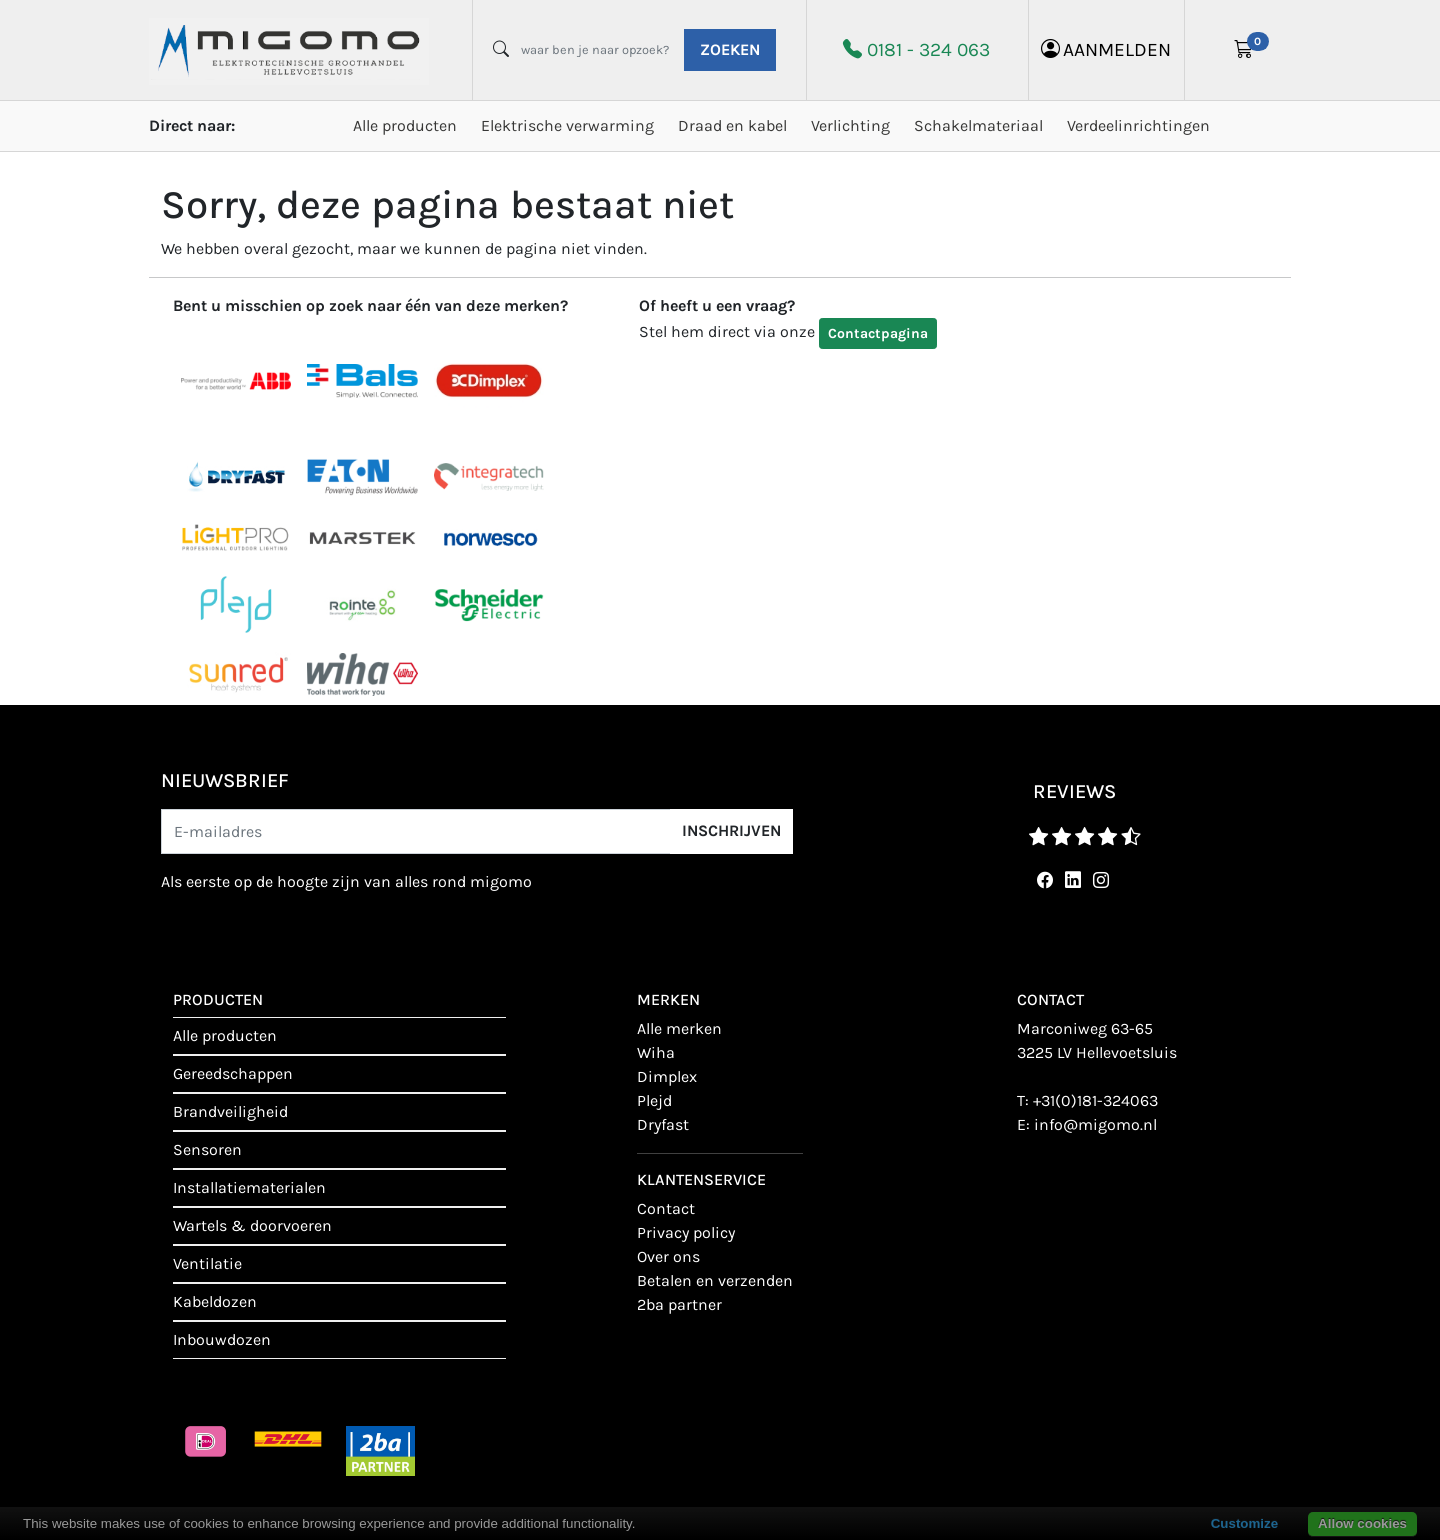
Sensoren (207, 1149)
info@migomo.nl (1095, 1124)
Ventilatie (207, 1263)
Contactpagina (878, 333)
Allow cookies (1362, 1523)
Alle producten (405, 125)
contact (666, 1208)
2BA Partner (679, 1304)
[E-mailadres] (416, 831)
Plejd (654, 1100)
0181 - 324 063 (928, 49)
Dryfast (663, 1124)
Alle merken (679, 1028)
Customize (1244, 1523)
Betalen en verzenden (715, 1280)
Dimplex (667, 1076)
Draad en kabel (732, 125)
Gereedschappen (233, 1073)
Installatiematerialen (249, 1187)
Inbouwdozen (222, 1339)
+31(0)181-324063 (1095, 1100)
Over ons (668, 1256)
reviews (1074, 791)
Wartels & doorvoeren (252, 1225)
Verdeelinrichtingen (1138, 125)
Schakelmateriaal (978, 125)
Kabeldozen (215, 1301)
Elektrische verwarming (567, 125)
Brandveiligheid (230, 1111)
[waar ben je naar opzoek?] (595, 50)
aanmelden (1106, 49)
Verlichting (850, 125)
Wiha (656, 1052)
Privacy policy (686, 1232)
